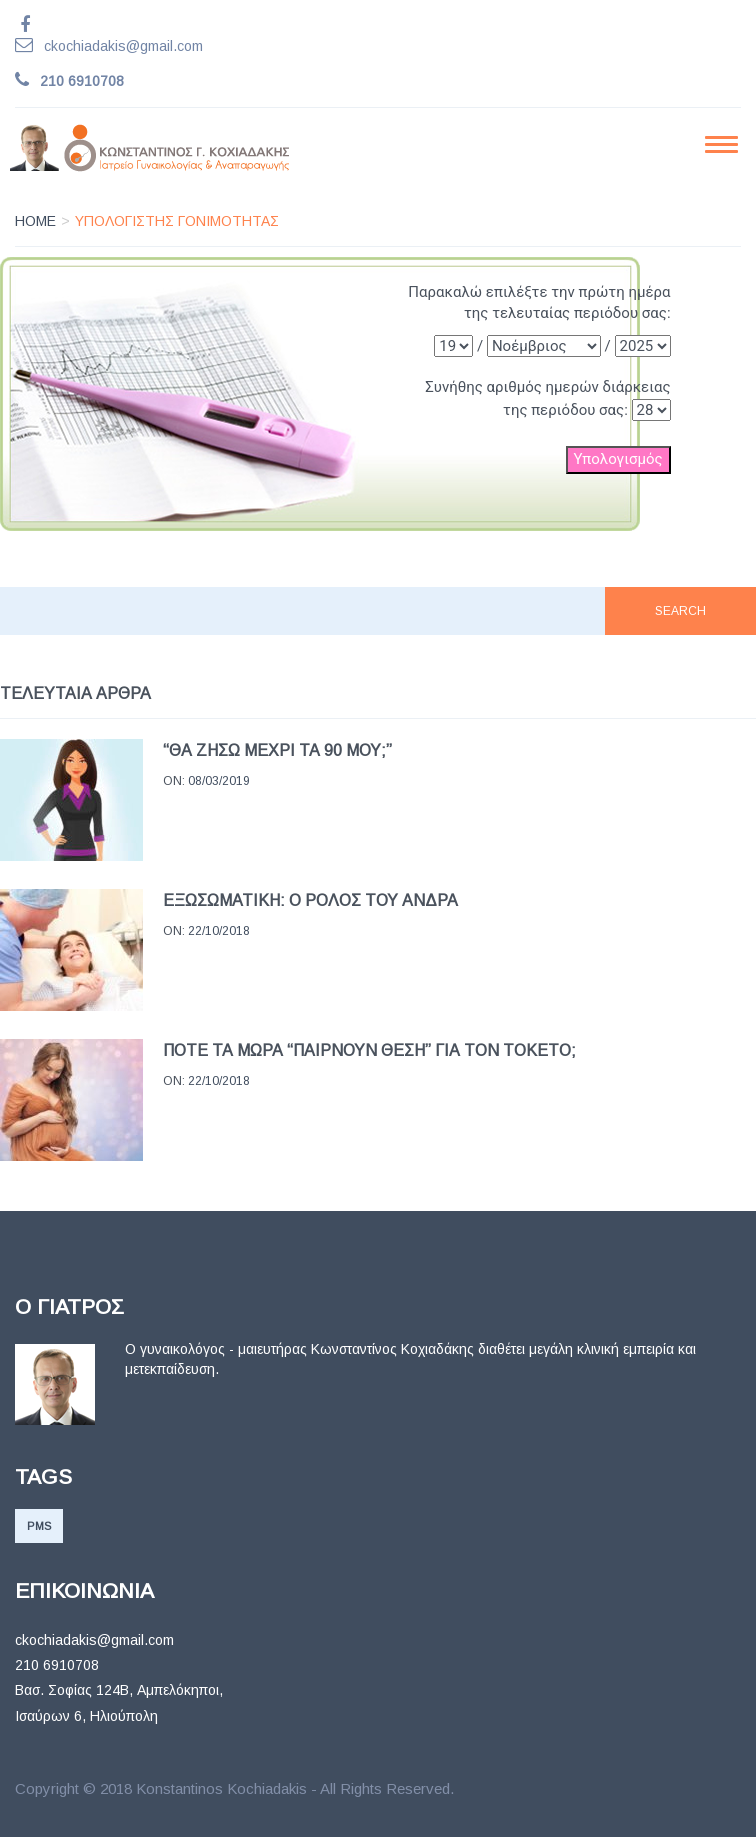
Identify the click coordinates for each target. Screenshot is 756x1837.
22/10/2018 (219, 931)
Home (35, 221)
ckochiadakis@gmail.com (123, 46)
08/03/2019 (219, 781)
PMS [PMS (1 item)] (39, 1526)
